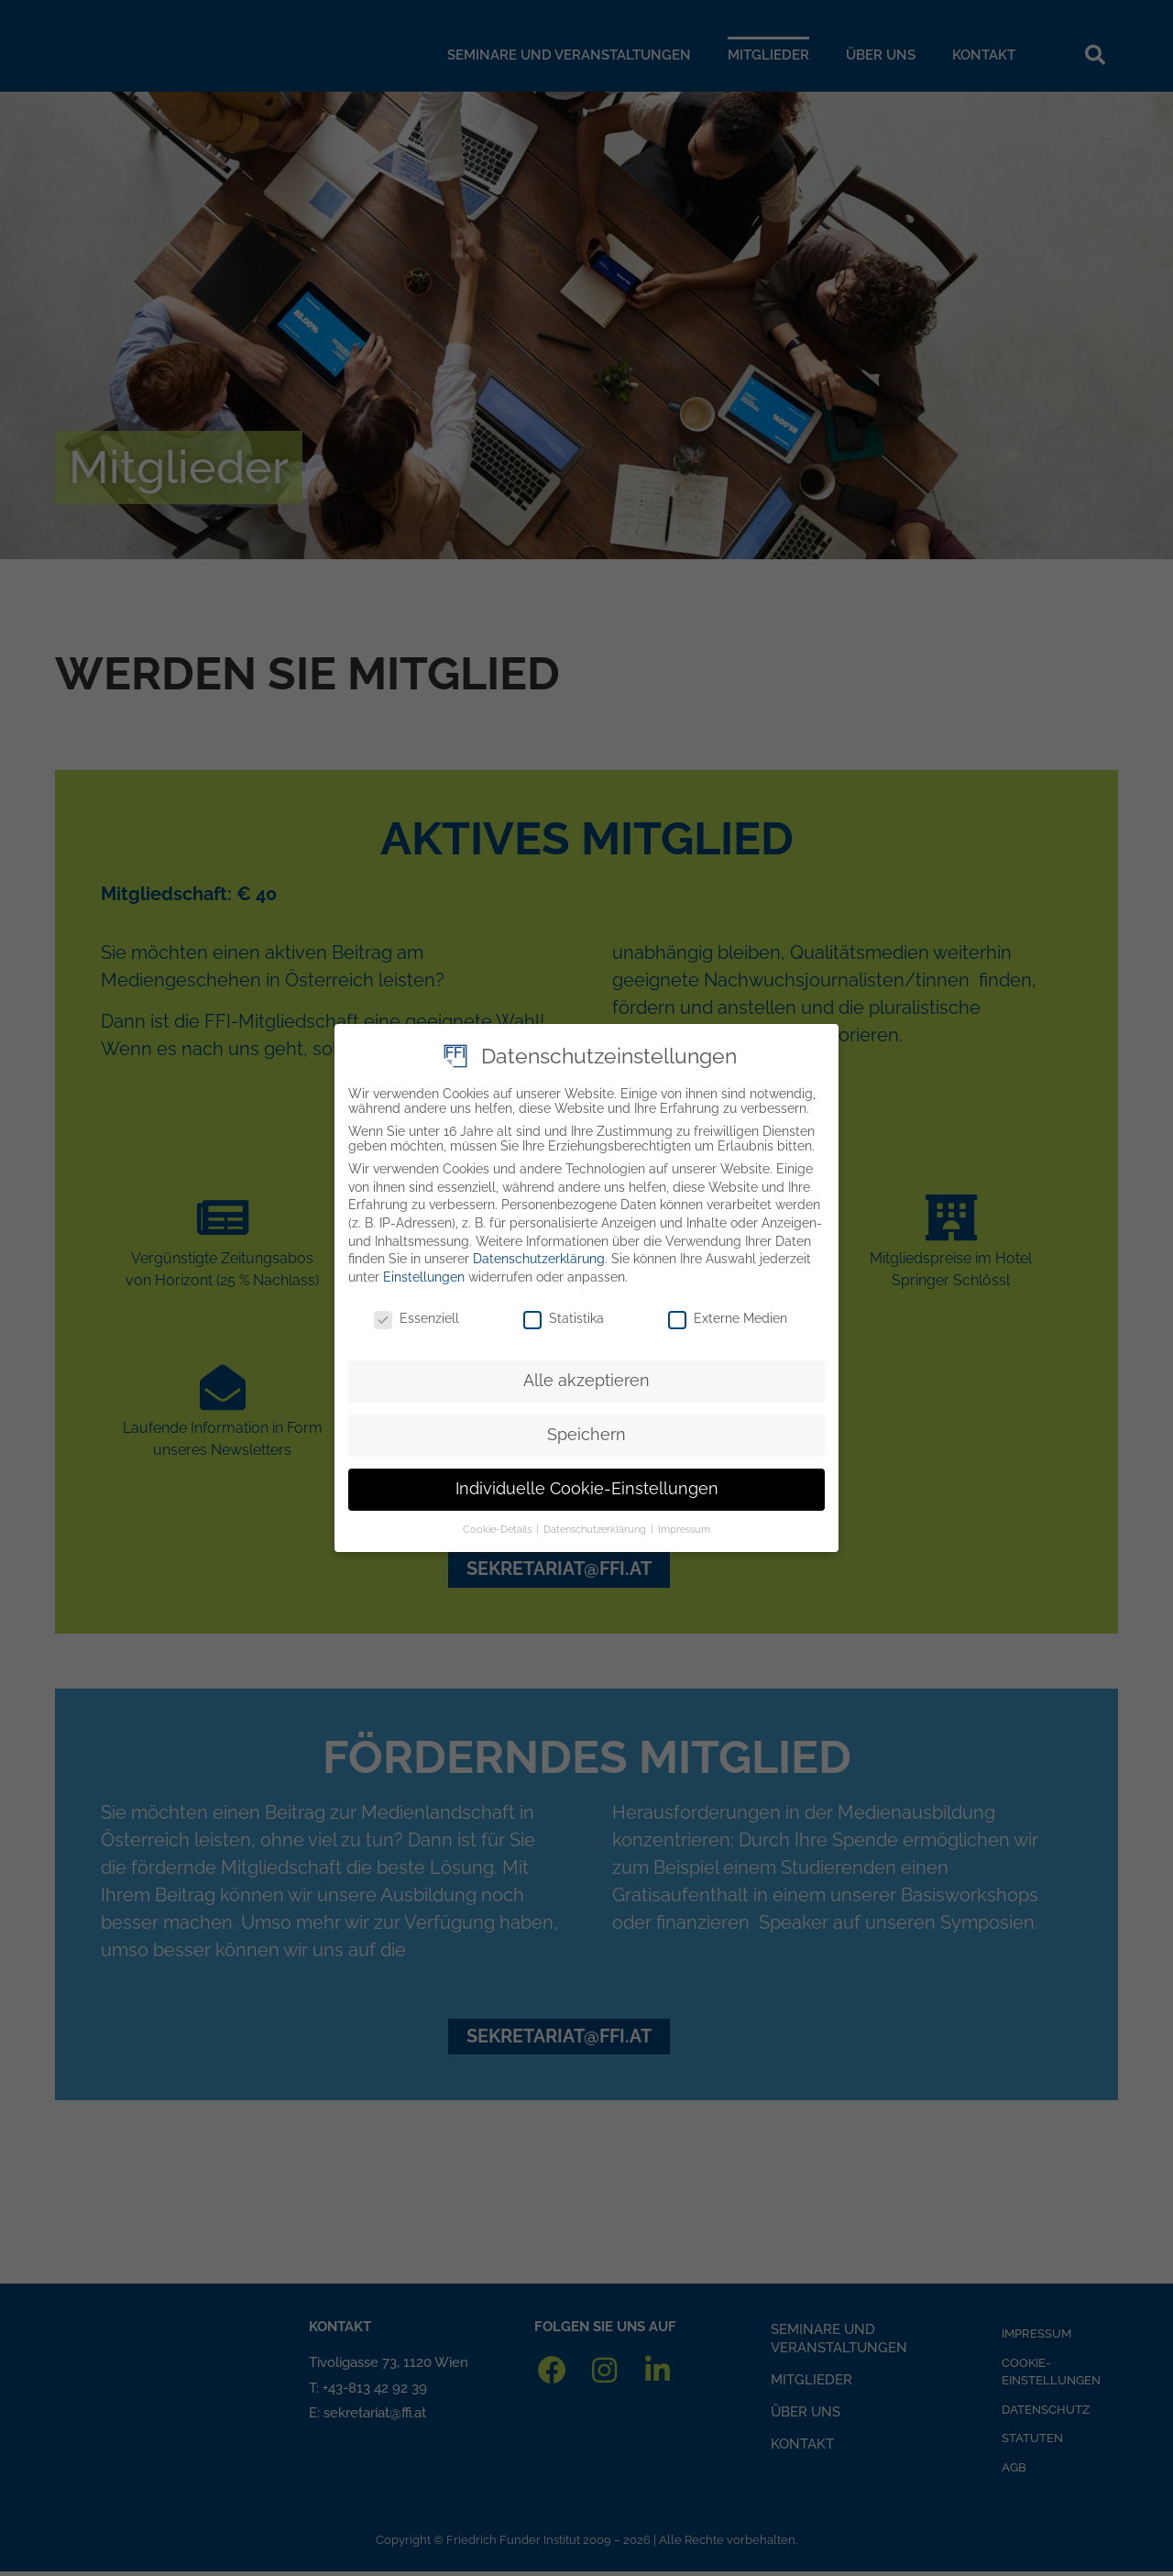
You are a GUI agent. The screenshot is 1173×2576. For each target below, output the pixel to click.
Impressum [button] (684, 1523)
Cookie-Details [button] (498, 1523)
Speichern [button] (586, 1429)
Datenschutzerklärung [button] (596, 1523)
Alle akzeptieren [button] (586, 1375)
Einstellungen (424, 1271)
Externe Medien (727, 1312)
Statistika (563, 1312)
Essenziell (416, 1312)
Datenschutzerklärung (539, 1253)
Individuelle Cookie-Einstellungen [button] (586, 1483)
